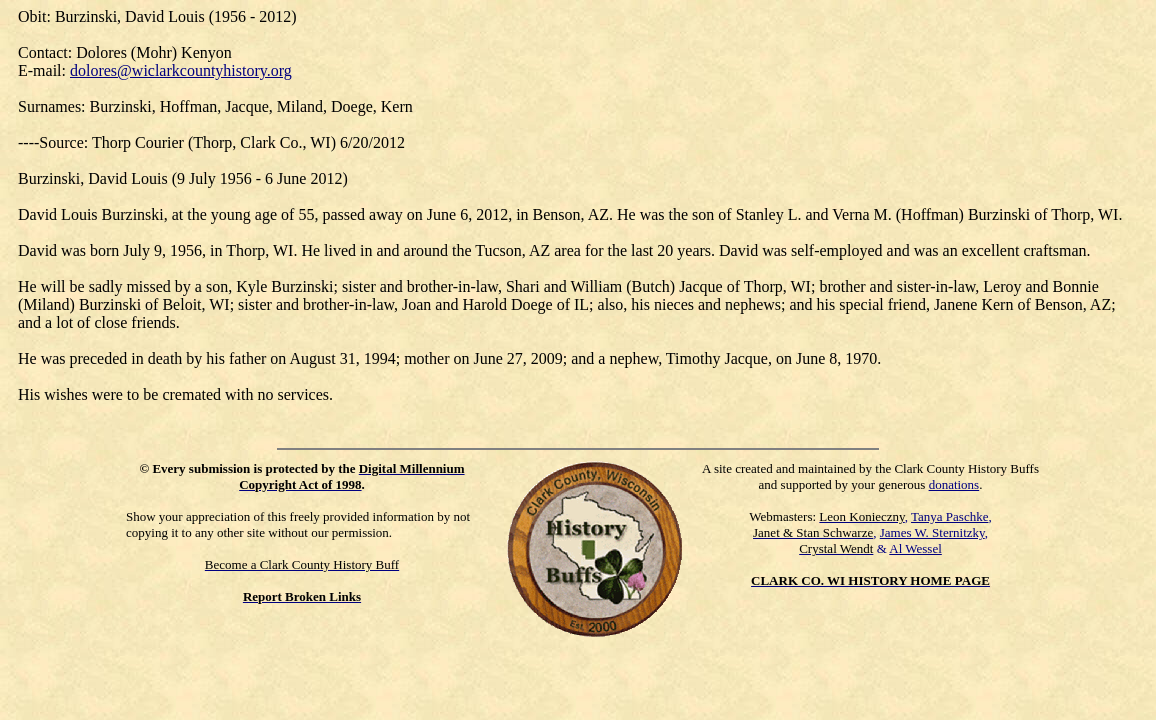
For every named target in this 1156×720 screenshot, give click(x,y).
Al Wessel (915, 548)
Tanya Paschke (949, 516)
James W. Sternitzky (932, 532)
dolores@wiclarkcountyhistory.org (181, 70)
